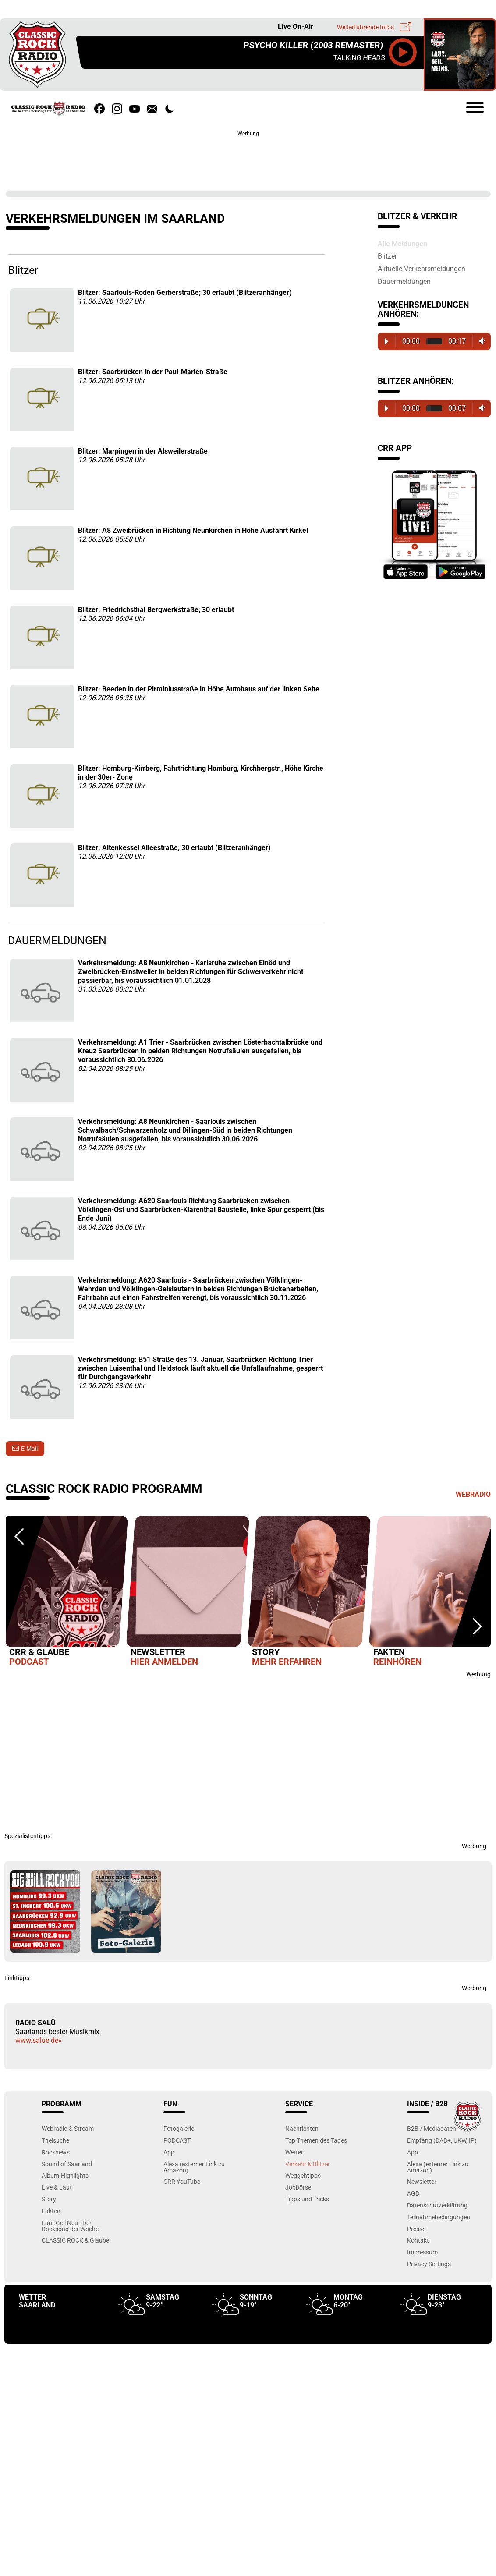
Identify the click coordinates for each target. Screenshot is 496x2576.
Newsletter (421, 2181)
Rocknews (56, 2152)
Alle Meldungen (402, 244)
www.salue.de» (38, 2040)
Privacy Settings (429, 2264)
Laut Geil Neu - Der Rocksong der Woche (70, 2225)
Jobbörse (298, 2187)
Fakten (51, 2210)
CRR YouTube (181, 2181)
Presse (416, 2228)
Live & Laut (57, 2187)
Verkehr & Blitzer (307, 2164)
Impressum (422, 2252)
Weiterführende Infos (365, 27)
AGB (413, 2193)
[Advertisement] (248, 157)
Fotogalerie (178, 2128)
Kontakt (418, 2240)
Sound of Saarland (67, 2164)
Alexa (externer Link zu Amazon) (194, 2167)
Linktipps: (17, 1977)
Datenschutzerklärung (437, 2205)
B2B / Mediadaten (431, 2128)
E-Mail (29, 1448)
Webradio (473, 1494)
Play (386, 341)
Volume (480, 341)
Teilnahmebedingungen (438, 2217)
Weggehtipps (303, 2175)
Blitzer (387, 256)
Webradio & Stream (68, 2128)
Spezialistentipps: (28, 1835)
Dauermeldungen (404, 281)
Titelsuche (55, 2140)
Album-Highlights (65, 2175)
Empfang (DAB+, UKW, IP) (442, 2140)
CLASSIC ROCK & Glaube (75, 2240)
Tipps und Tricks (307, 2199)
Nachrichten (302, 2128)
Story (49, 2199)
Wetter (294, 2152)
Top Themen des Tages (316, 2140)
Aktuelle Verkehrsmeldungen (421, 269)
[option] (66, 1593)
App (168, 2152)
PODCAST (177, 2140)
